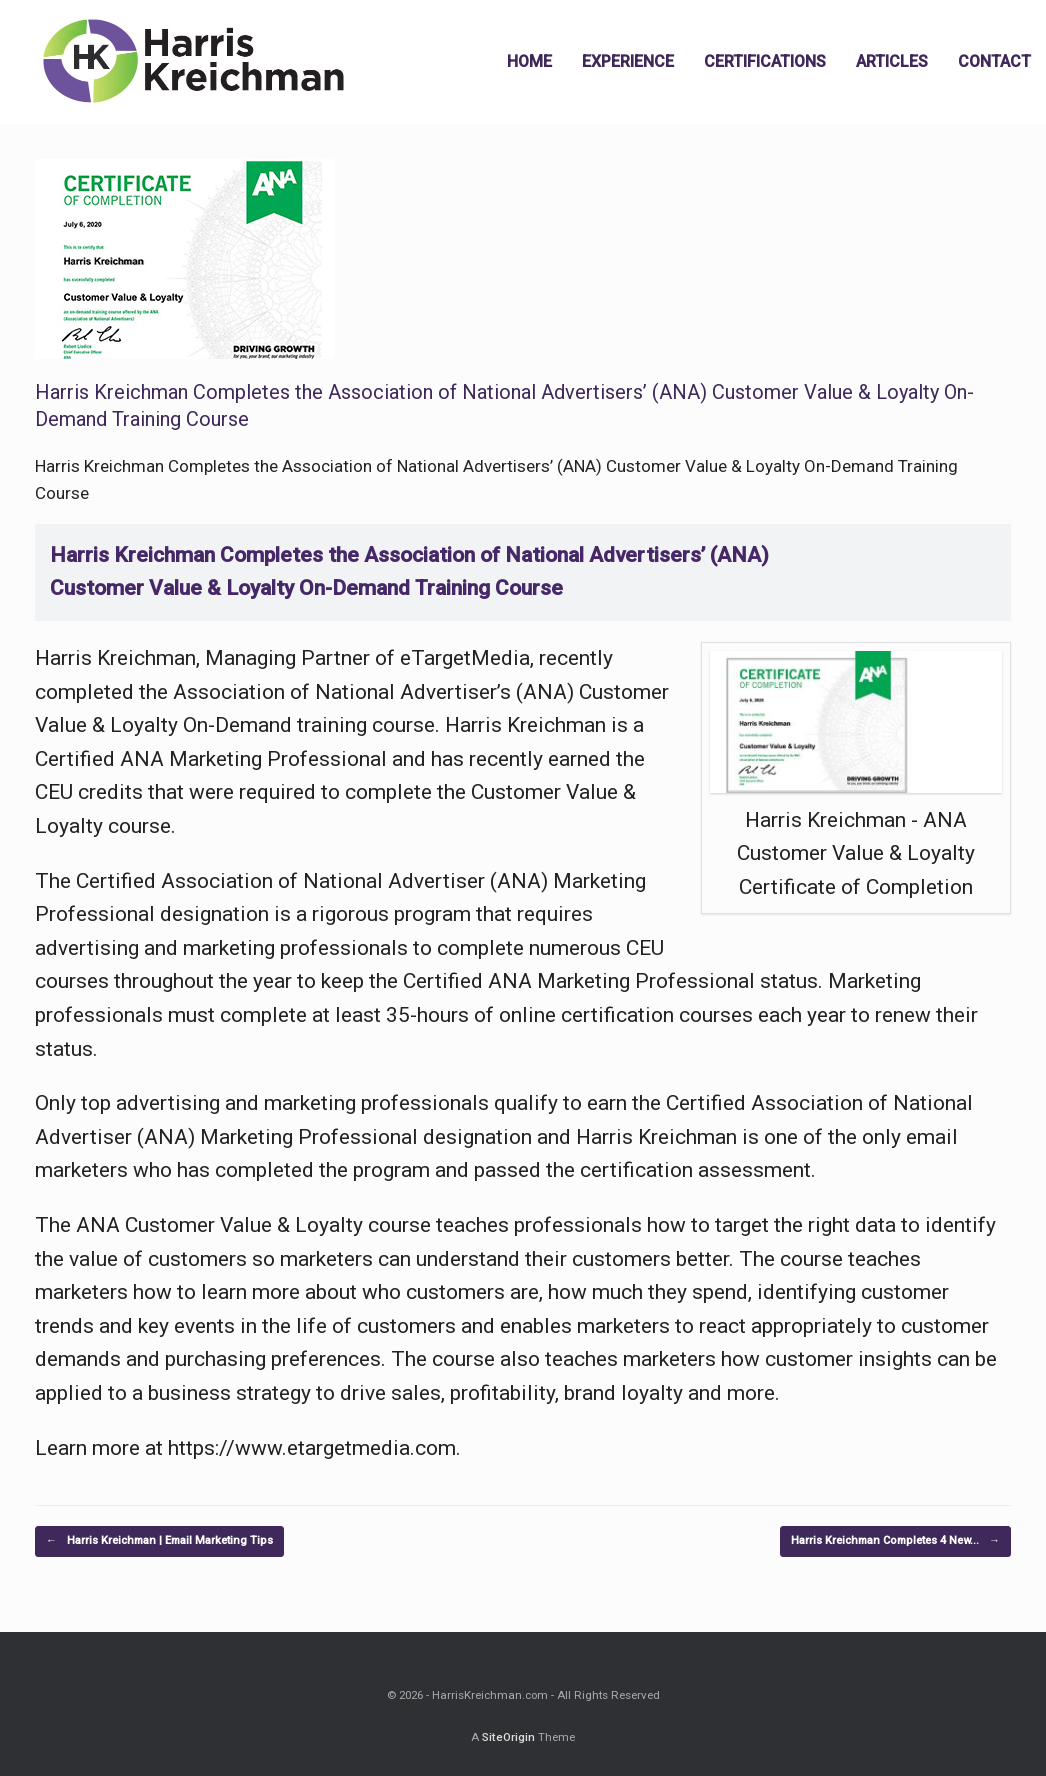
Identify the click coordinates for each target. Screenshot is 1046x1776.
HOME (529, 61)
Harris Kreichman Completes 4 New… (895, 1541)
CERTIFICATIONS (765, 61)
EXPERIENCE (628, 61)
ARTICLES (892, 61)
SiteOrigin (508, 1737)
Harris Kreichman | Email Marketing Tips (159, 1541)
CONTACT (994, 61)
